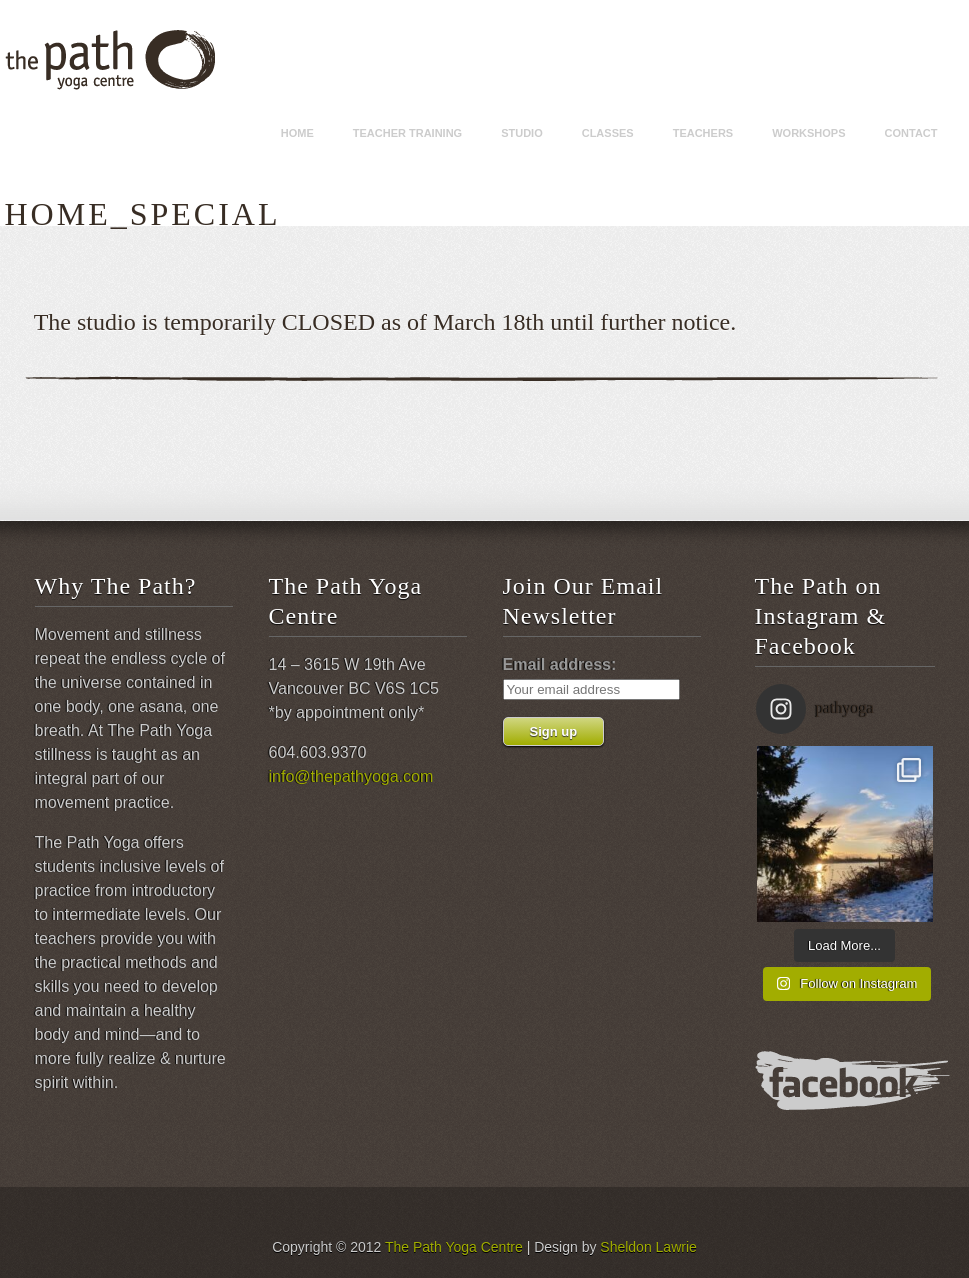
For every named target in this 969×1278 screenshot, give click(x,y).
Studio (522, 133)
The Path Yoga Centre (454, 1247)
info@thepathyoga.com (351, 776)
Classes (608, 133)
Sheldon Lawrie (648, 1247)
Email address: (560, 664)
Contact (911, 133)
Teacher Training (407, 133)
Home (297, 133)
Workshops (808, 133)
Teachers (703, 133)
